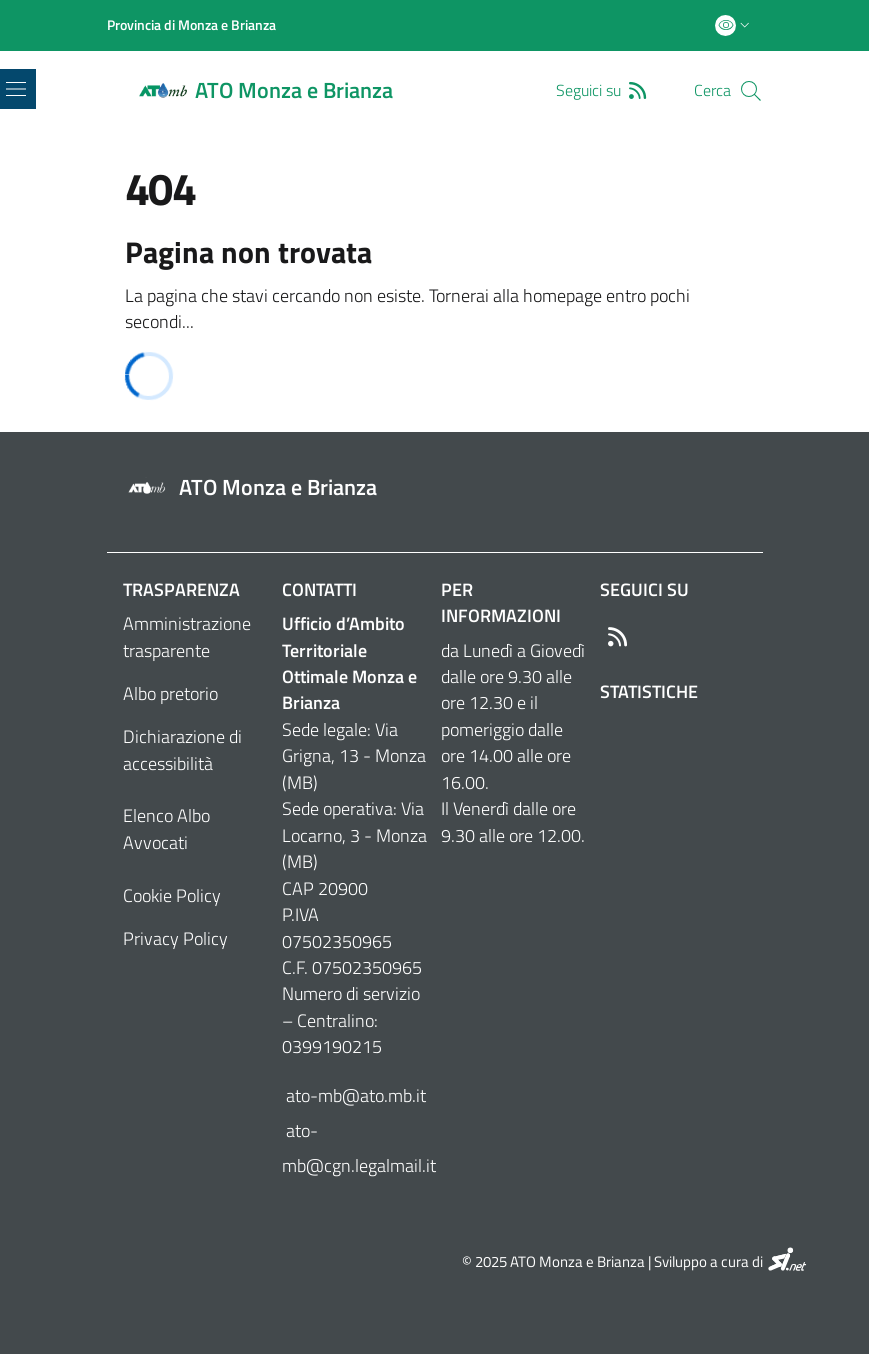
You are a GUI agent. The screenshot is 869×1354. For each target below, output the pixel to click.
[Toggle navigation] (16, 89)
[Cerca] (751, 91)
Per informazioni (501, 602)
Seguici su (644, 589)
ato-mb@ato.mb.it (354, 1095)
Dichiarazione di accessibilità (182, 749)
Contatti (319, 589)
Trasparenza (181, 589)
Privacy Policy (175, 938)
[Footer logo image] (435, 488)
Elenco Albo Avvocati (166, 828)
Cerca (712, 90)
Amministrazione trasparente (187, 636)
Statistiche (649, 691)
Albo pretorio (170, 693)
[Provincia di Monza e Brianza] (191, 25)
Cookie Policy (172, 895)
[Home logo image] (278, 91)
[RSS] (641, 90)
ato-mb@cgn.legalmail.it (355, 1148)
